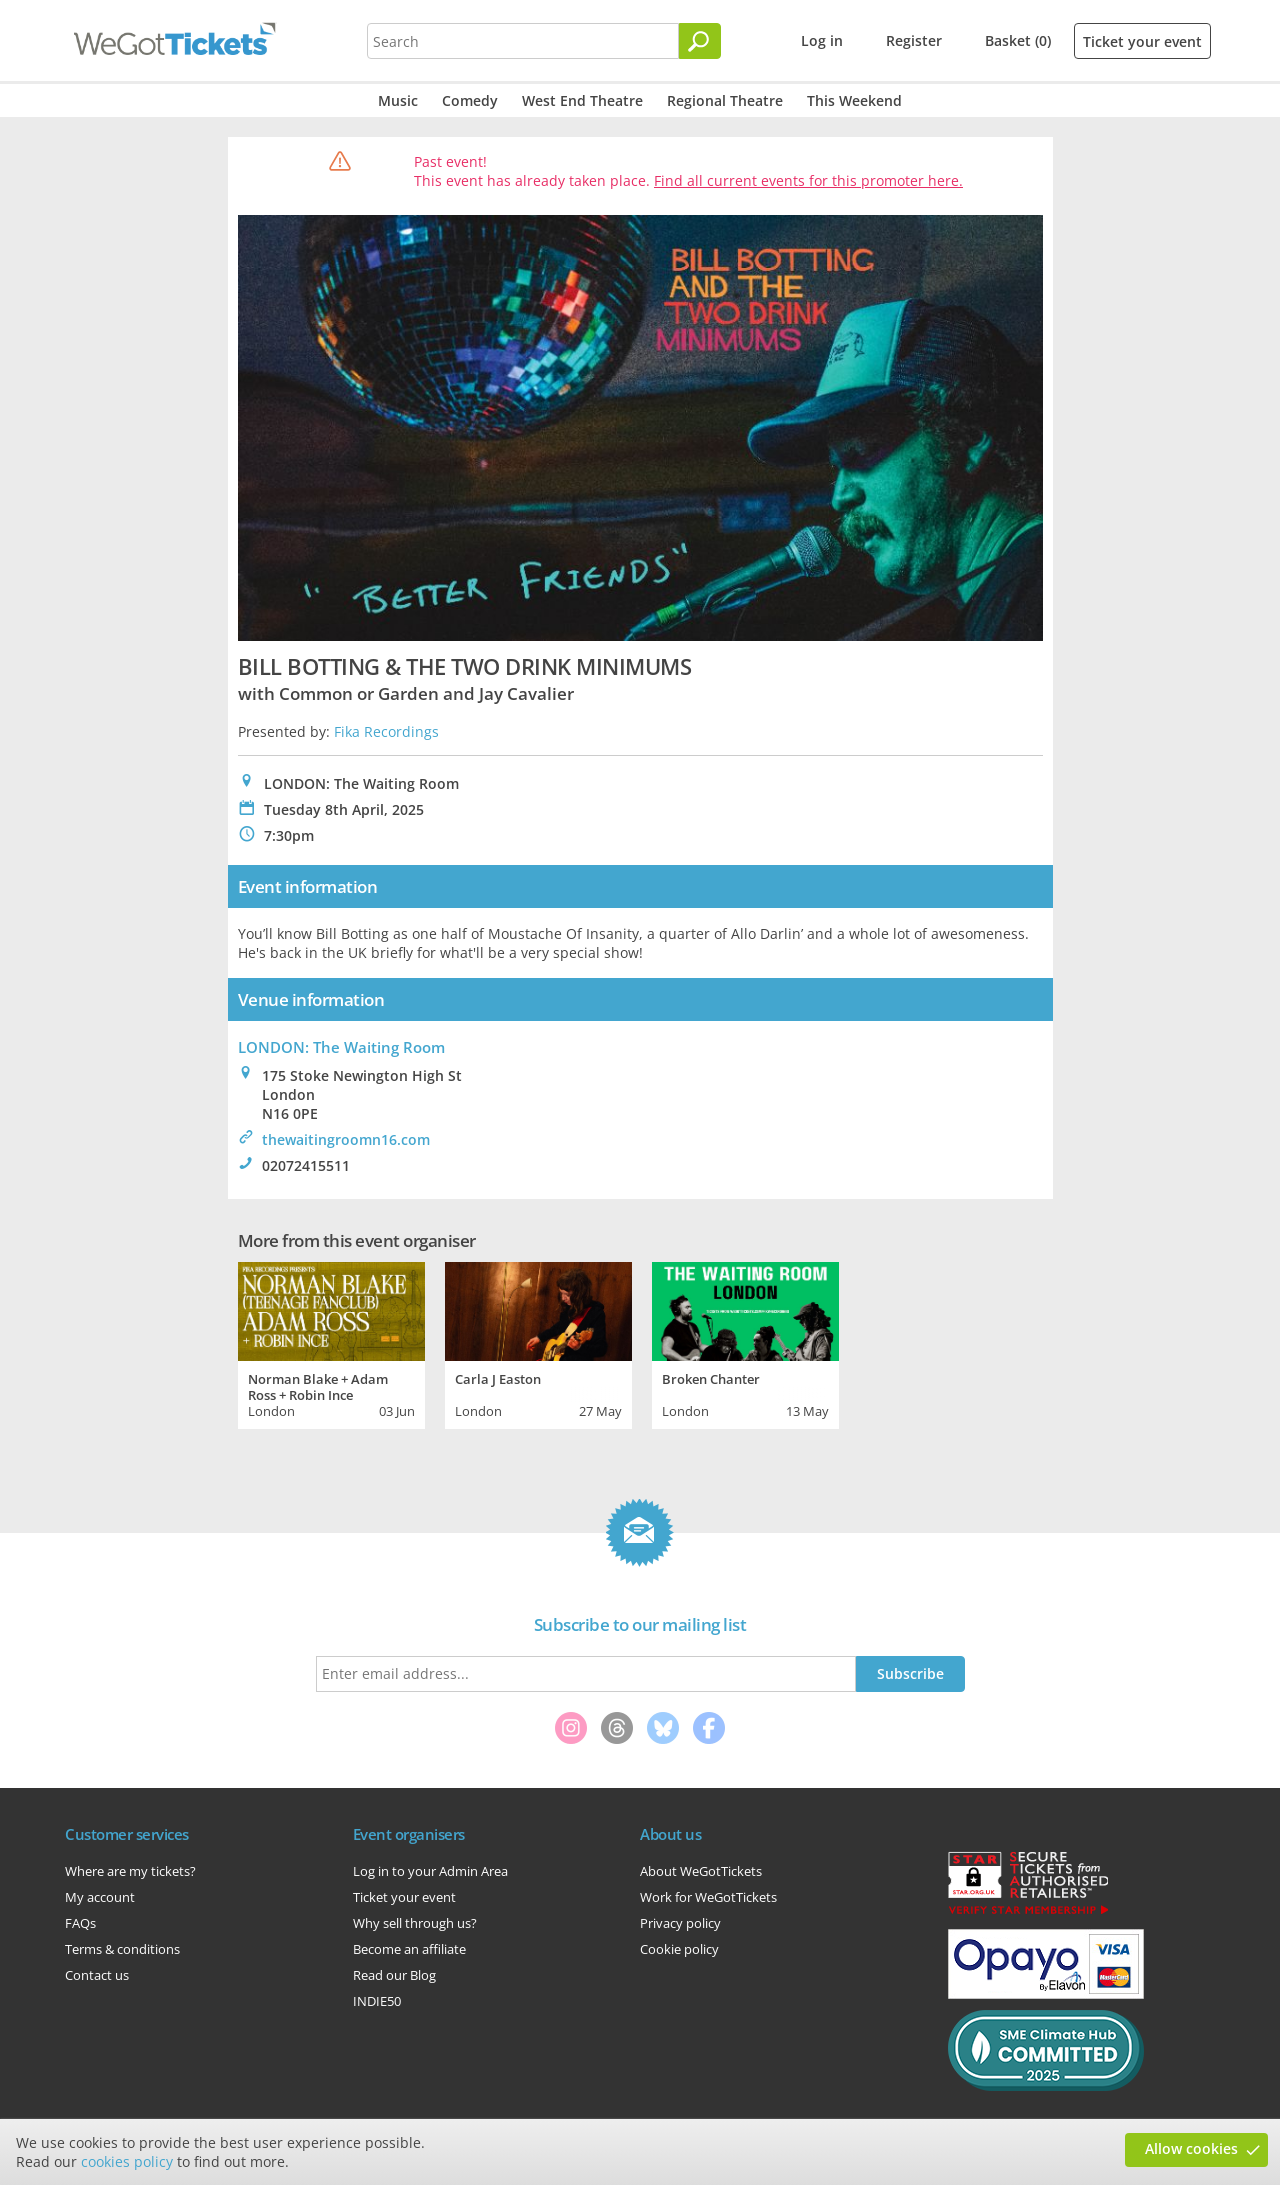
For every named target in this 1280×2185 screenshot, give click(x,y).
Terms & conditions (122, 1949)
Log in (822, 40)
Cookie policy (679, 1949)
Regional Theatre (725, 100)
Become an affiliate (409, 1949)
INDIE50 (377, 2001)
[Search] (700, 41)
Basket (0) (1018, 40)
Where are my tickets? (130, 1871)
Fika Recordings (386, 731)
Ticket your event (1142, 41)
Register (914, 40)
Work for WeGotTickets (708, 1897)
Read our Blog (394, 1975)
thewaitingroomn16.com (346, 1139)
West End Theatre (582, 100)
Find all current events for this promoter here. (808, 180)
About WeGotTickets (701, 1871)
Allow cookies (1191, 2148)
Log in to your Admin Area (430, 1871)
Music (398, 100)
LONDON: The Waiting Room (341, 1047)
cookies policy (127, 2161)
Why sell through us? (415, 1923)
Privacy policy (680, 1923)
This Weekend (854, 100)
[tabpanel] (331, 1343)
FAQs (80, 1923)
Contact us (97, 1975)
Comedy (470, 100)
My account (100, 1897)
